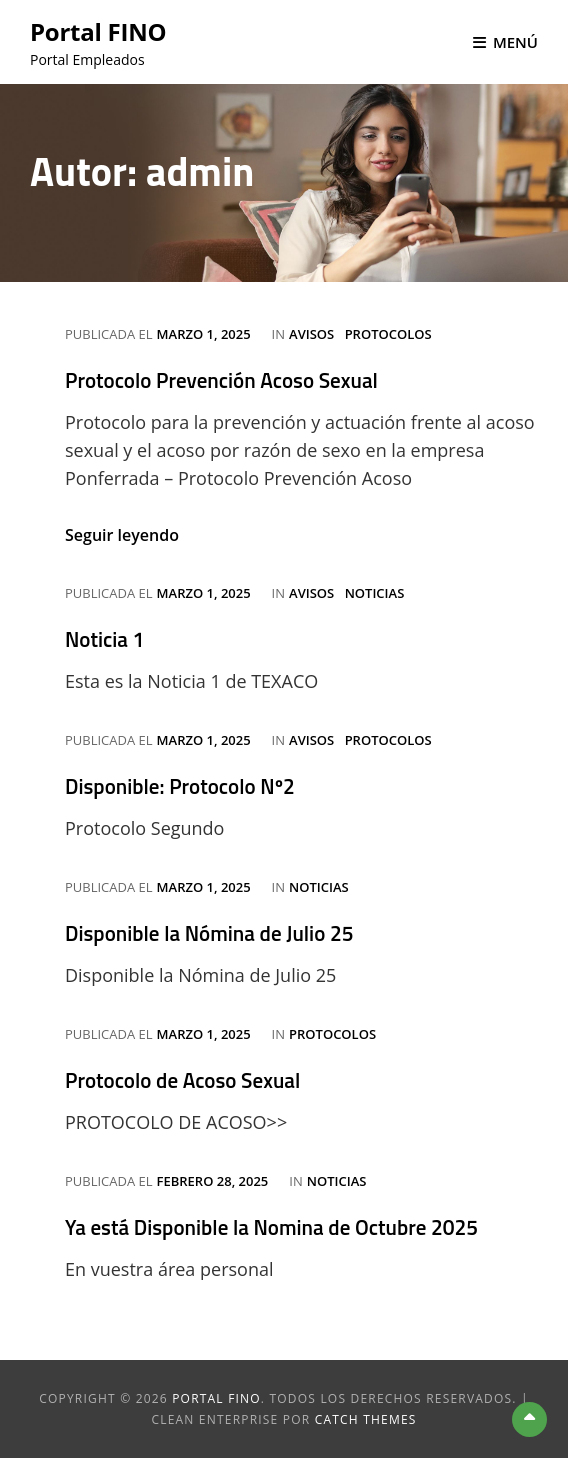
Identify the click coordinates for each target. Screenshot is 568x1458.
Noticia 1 (104, 639)
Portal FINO (98, 31)
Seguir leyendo (122, 535)
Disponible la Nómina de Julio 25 (209, 933)
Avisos (311, 334)
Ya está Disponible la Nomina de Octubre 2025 (271, 1227)
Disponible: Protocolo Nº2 (180, 786)
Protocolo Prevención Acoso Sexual (221, 380)
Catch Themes (366, 1419)
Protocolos (388, 334)
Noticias (375, 593)
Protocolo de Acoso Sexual (182, 1080)
